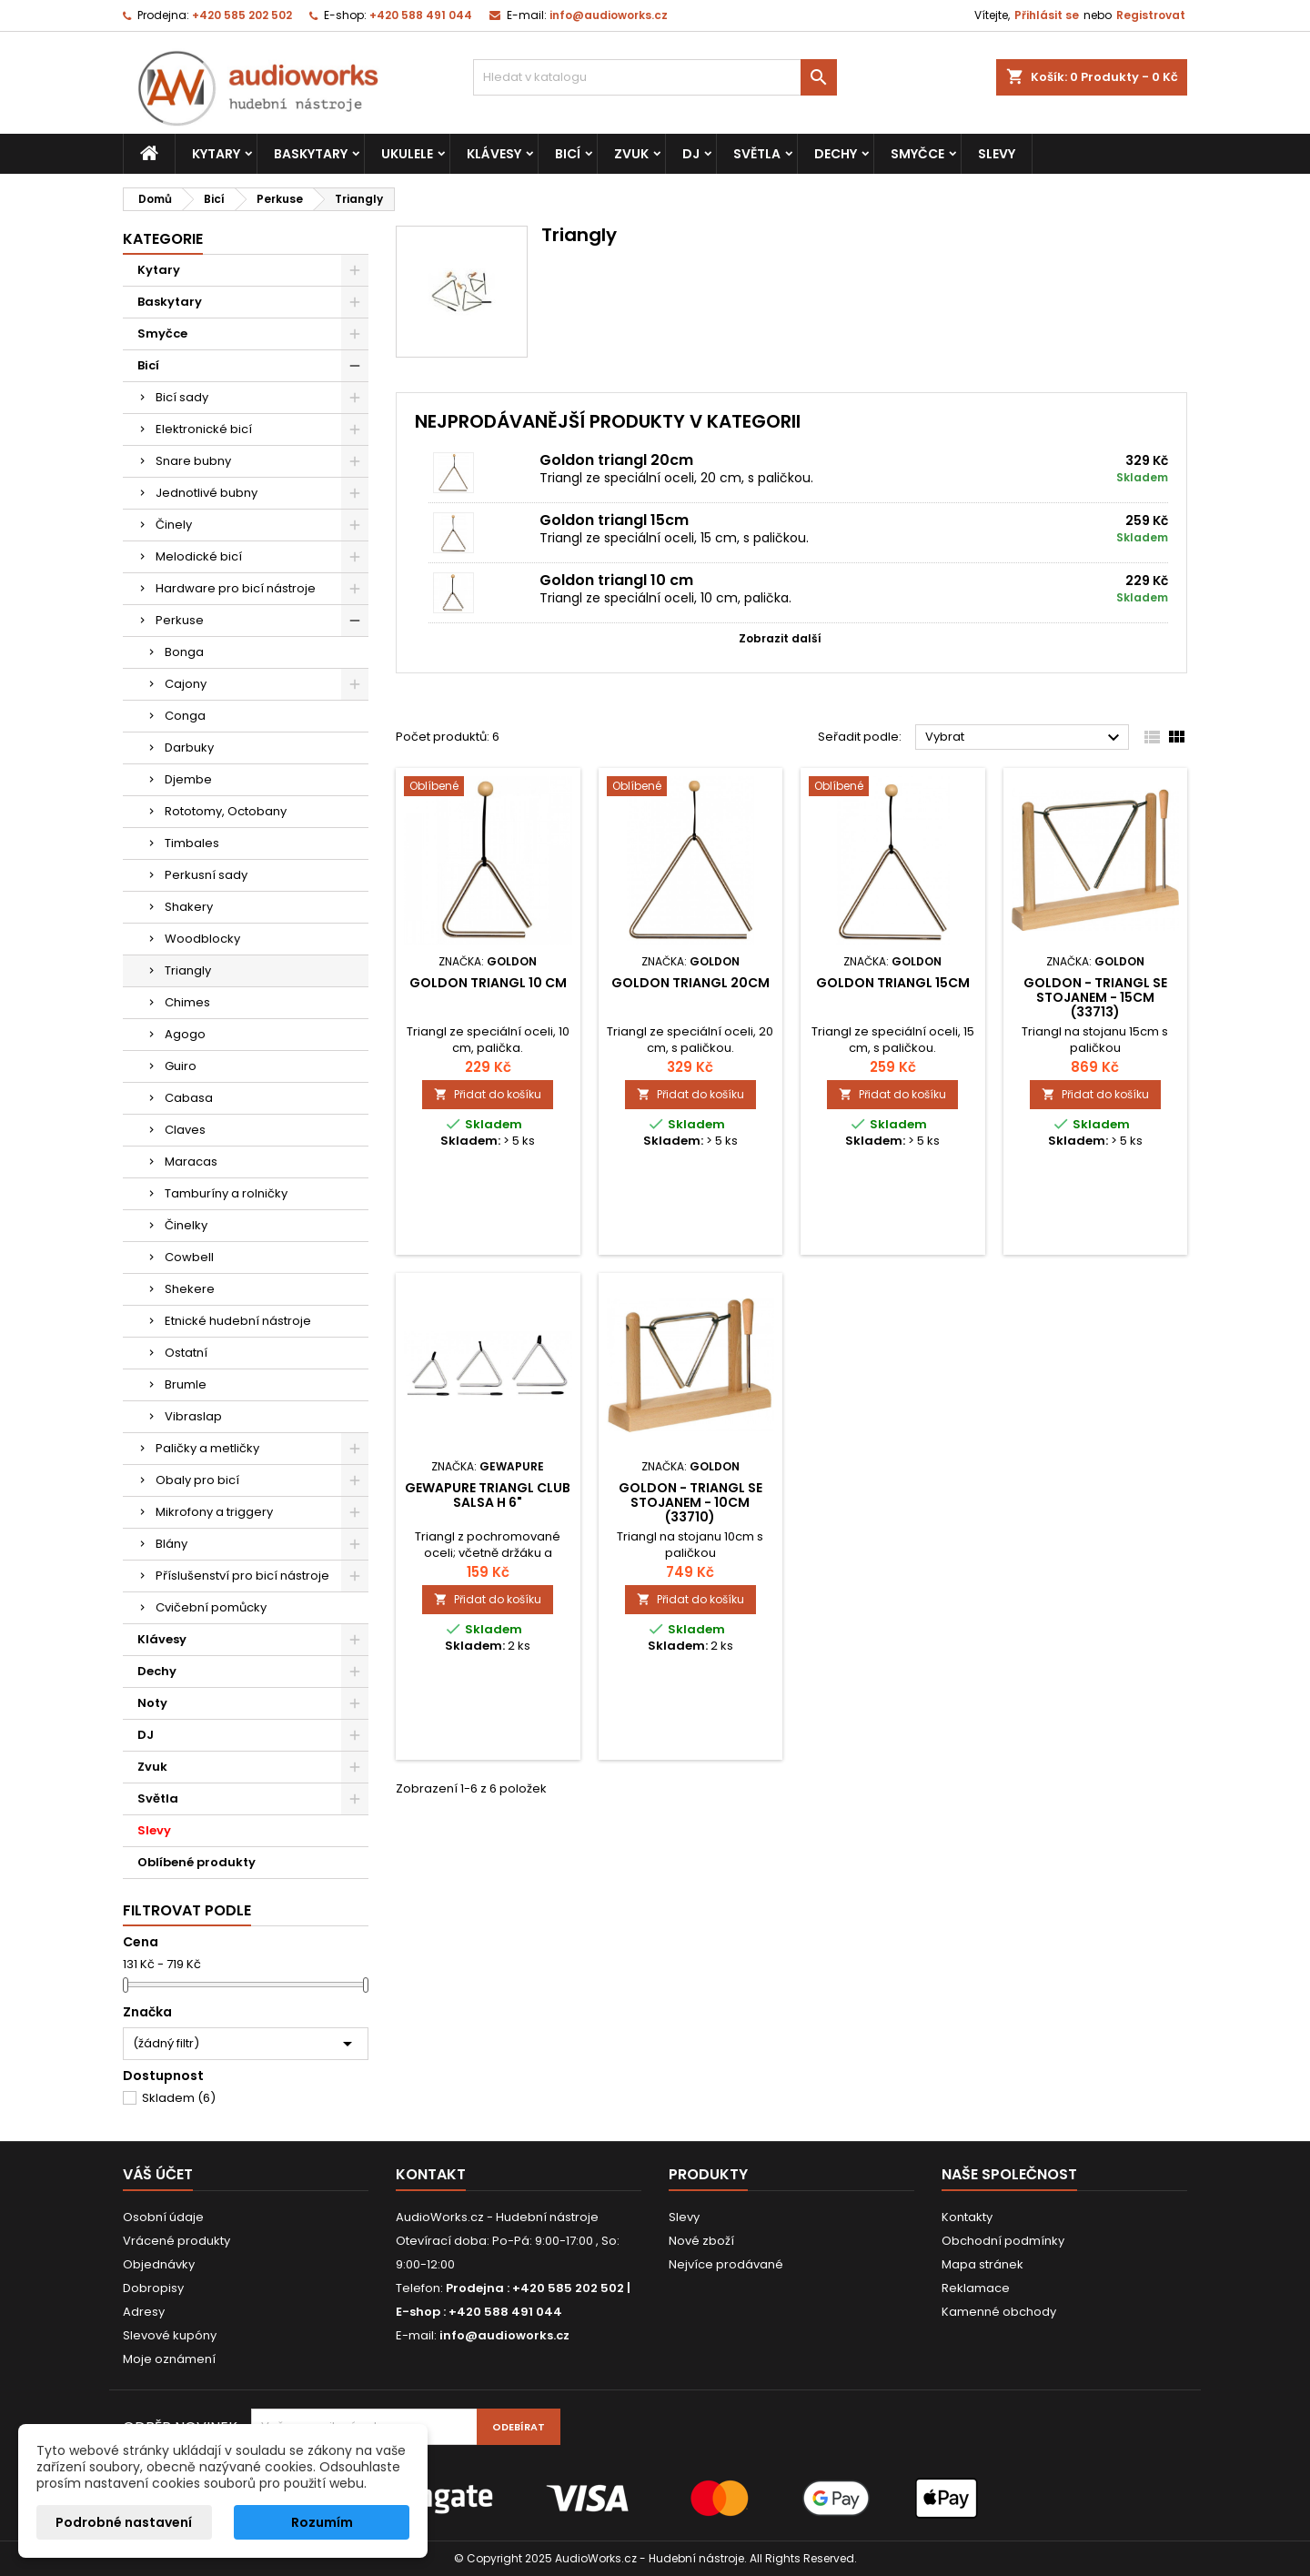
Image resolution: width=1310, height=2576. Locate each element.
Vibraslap (193, 1416)
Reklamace (976, 2288)
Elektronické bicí (204, 429)
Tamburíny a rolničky (226, 1193)
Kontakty (967, 2217)
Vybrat (1024, 738)
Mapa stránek (982, 2264)
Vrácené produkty (176, 2240)
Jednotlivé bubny (206, 492)
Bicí (567, 154)
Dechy (835, 154)
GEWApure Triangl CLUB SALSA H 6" (487, 1495)
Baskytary (311, 154)
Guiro (180, 1066)
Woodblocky (202, 938)
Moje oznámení (169, 2359)
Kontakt (431, 2174)
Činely (174, 524)
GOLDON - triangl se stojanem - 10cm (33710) (690, 1502)
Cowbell (189, 1257)
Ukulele (407, 154)
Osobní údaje (163, 2217)
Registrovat (1150, 15)
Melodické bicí (199, 556)
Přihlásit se (1046, 15)
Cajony (186, 683)
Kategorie (163, 238)
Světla (757, 154)
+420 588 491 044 (420, 15)
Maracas (191, 1161)
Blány (171, 1543)
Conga (185, 715)
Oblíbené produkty (196, 1862)
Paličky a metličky (207, 1448)
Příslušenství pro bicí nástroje (242, 1575)
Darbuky (189, 747)
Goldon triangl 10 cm (616, 580)
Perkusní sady (206, 875)
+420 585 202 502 (242, 15)
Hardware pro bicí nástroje (236, 588)
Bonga (184, 652)
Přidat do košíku (487, 1094)
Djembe (188, 779)
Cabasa (189, 1097)
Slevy (996, 154)
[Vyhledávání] (655, 77)
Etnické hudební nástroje (238, 1320)
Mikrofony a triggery (214, 1511)
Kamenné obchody (999, 2311)
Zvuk (631, 154)
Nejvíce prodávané (726, 2264)
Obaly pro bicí (197, 1480)
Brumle (186, 1384)
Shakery (189, 906)
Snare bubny (193, 461)
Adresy (144, 2311)
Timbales (192, 843)
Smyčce (917, 154)
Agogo (185, 1034)
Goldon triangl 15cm (614, 520)
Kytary (216, 154)
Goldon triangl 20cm (616, 460)
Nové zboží (701, 2240)
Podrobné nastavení (123, 2522)
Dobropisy (153, 2288)
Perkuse (180, 620)
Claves (185, 1129)
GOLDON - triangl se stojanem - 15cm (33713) (1095, 997)
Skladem (179, 2097)
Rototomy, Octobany (226, 811)
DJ (691, 154)
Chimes (187, 1002)
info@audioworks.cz (608, 15)
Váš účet (158, 2174)
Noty (152, 1703)
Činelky (186, 1225)
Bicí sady (182, 397)
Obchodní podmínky (1003, 2240)
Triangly (188, 970)
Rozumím (322, 2522)
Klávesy (494, 154)
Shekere (190, 1289)
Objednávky (159, 2264)
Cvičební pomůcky (211, 1607)
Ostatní (186, 1352)
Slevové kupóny (170, 2335)
